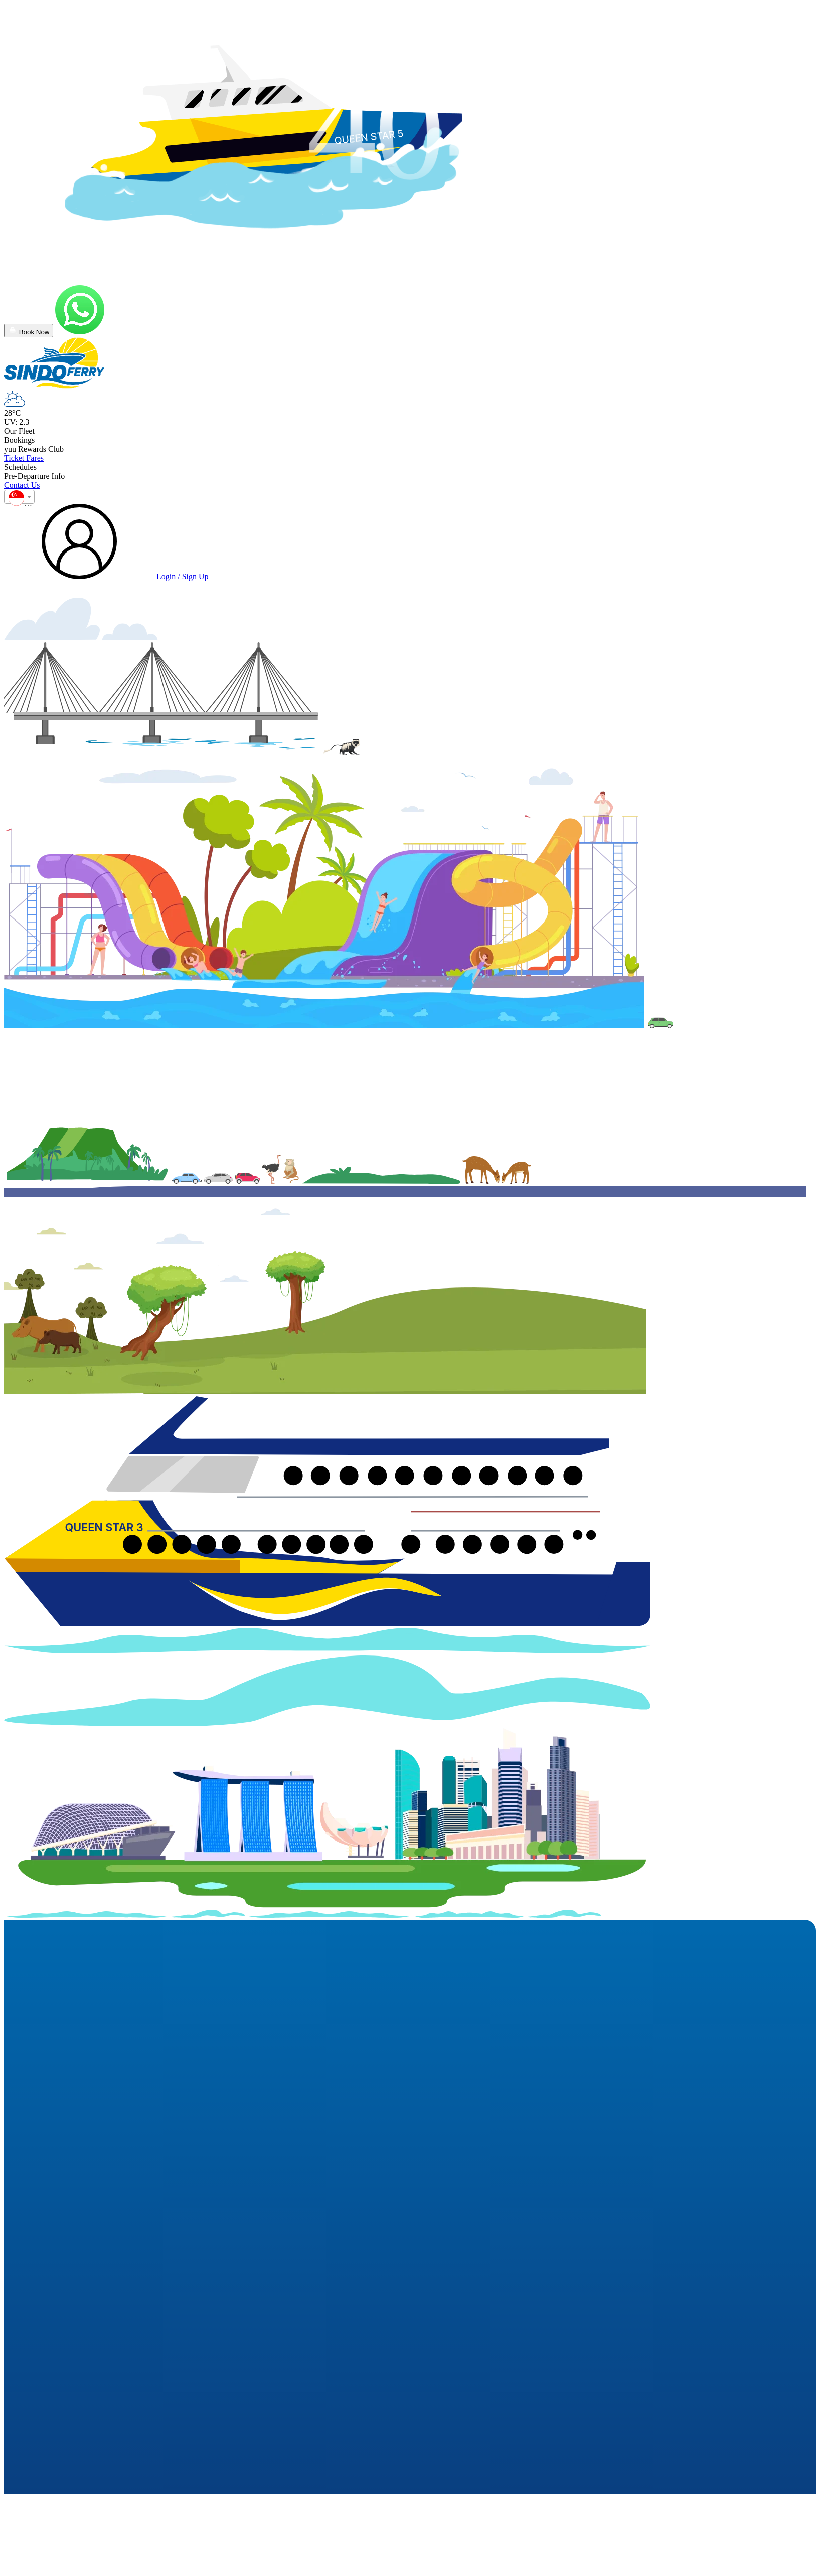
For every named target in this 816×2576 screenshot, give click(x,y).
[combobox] (19, 497)
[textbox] (19, 500)
